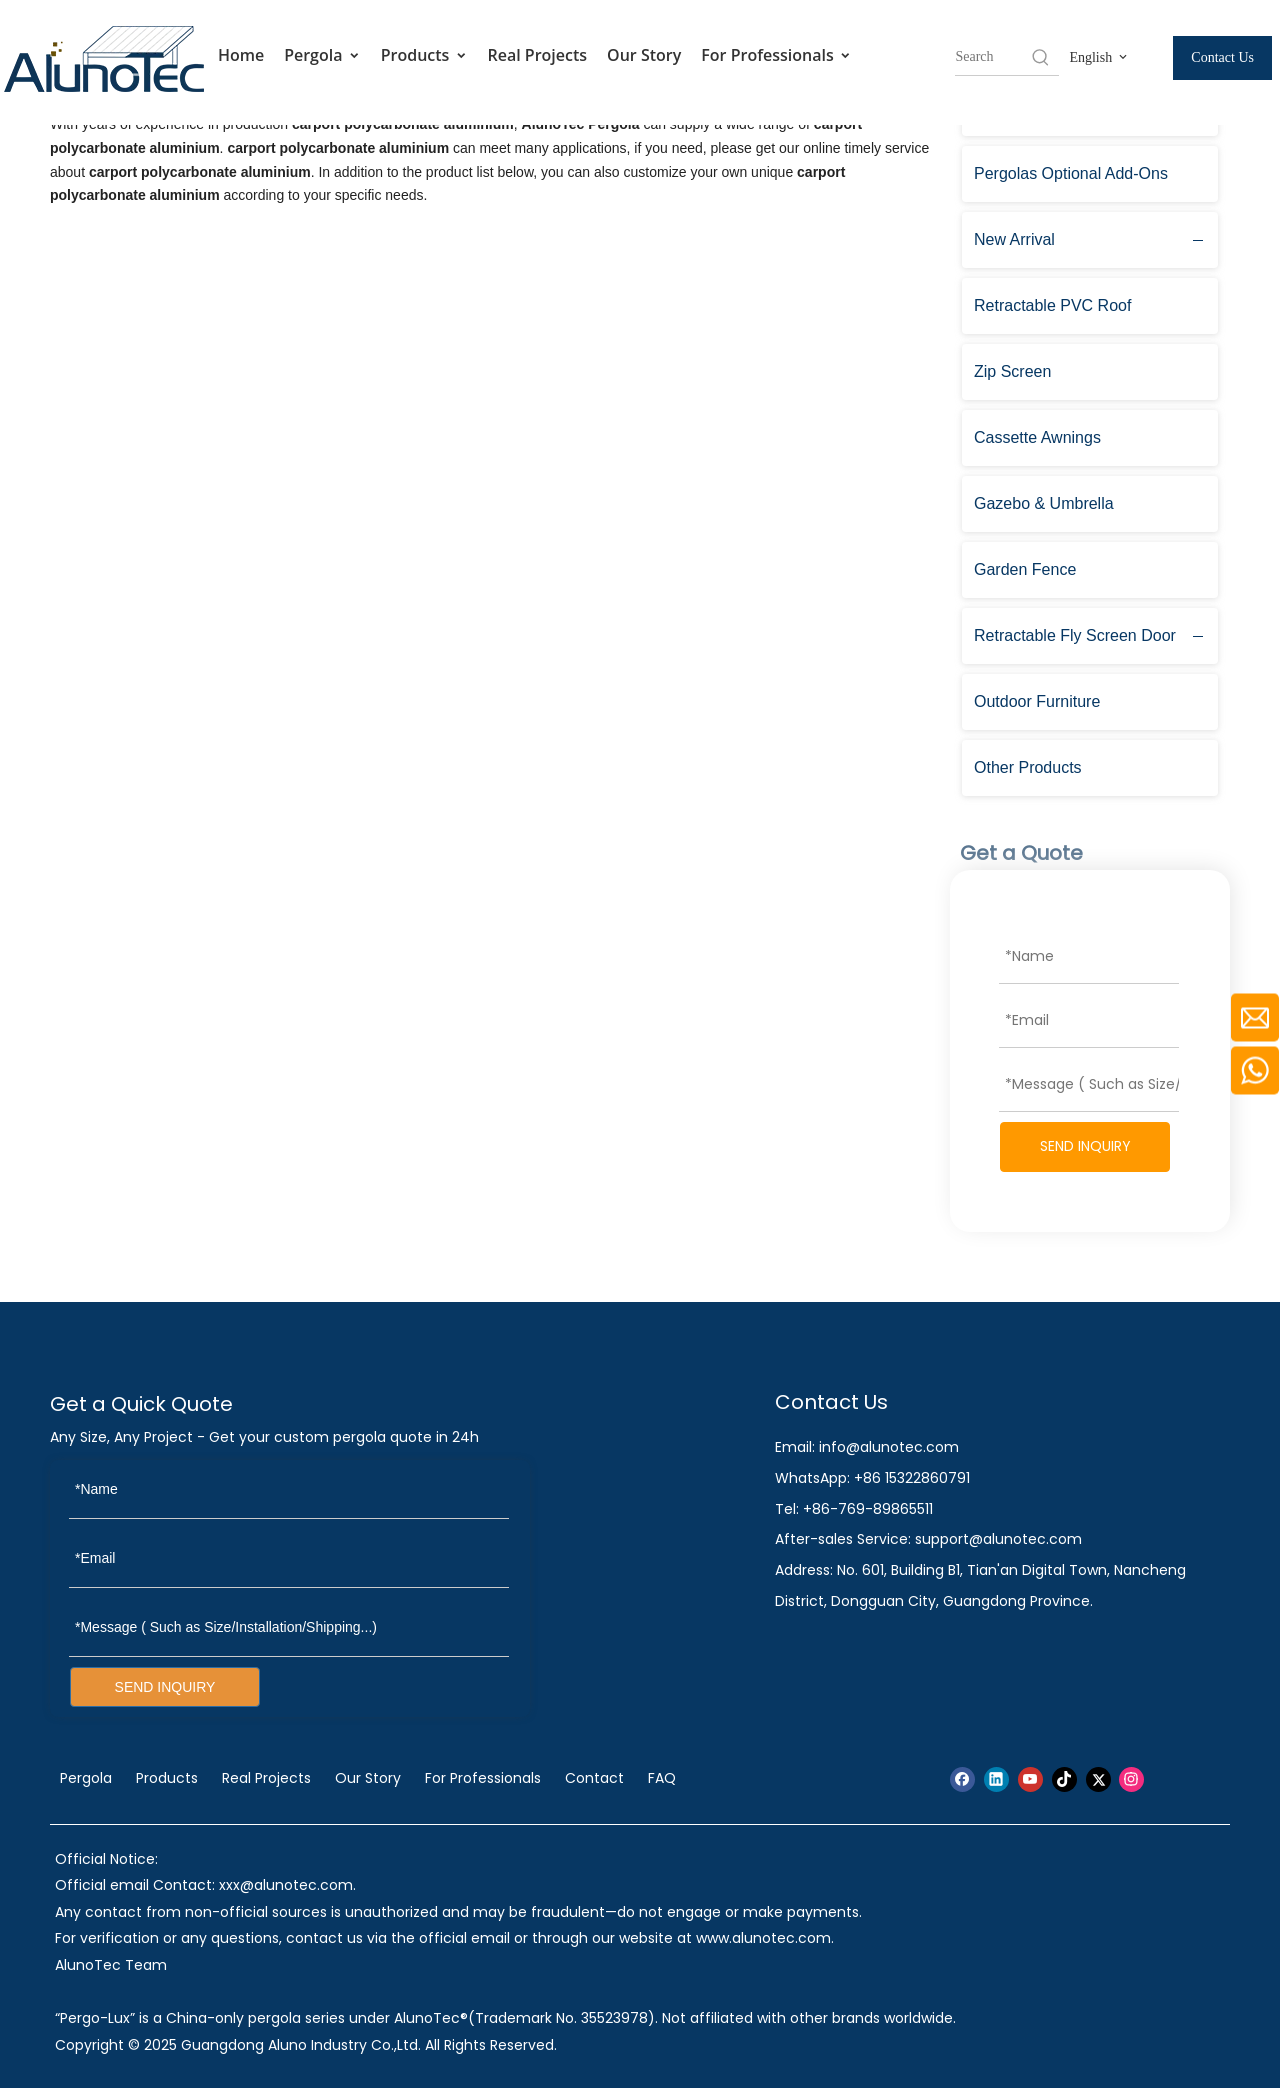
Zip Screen (1012, 371)
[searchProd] (992, 57)
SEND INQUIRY (1085, 1146)
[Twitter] (1098, 1779)
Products (424, 55)
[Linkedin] (996, 1779)
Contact (594, 1778)
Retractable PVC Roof (1052, 305)
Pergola (322, 55)
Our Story (644, 55)
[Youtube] (1030, 1779)
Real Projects (538, 55)
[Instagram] (1131, 1779)
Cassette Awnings (1037, 437)
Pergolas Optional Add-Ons (1071, 173)
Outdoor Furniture (1037, 701)
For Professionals (776, 55)
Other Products (1028, 767)
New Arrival (1014, 239)
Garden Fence (1025, 569)
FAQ (662, 1778)
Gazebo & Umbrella (1044, 503)
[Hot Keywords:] (1041, 57)
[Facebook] (962, 1779)
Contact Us (1222, 57)
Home (241, 55)
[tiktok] (1064, 1779)
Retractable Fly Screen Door (1075, 635)
